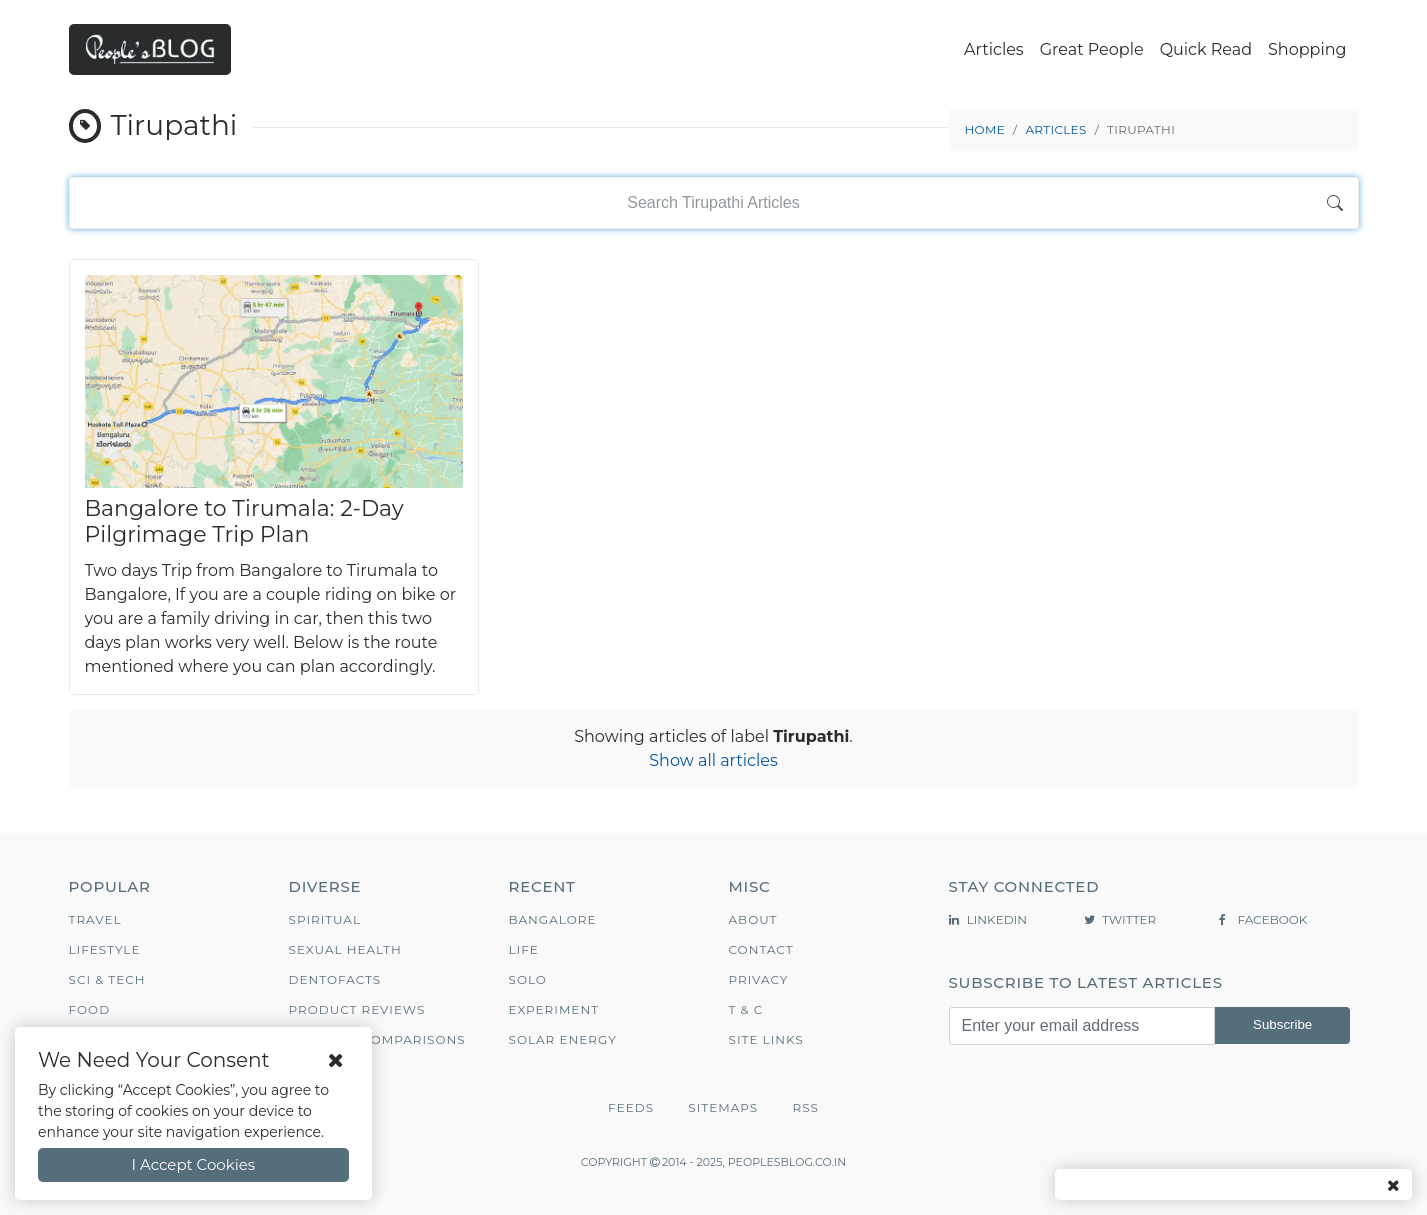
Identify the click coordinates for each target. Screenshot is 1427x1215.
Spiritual (325, 919)
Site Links (766, 1039)
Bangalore (553, 919)
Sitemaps (723, 1107)
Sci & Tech (107, 979)
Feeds (631, 1107)
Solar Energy (563, 1039)
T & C (746, 1009)
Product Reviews (357, 1009)
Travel (95, 919)
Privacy (759, 979)
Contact (761, 949)
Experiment (554, 1009)
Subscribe (1282, 1024)
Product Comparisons (377, 1039)
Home (985, 129)
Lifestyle (105, 949)
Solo (528, 979)
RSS (805, 1107)
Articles (994, 49)
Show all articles (713, 760)
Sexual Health (345, 949)
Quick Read (1206, 49)
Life (524, 949)
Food (90, 1009)
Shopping (1307, 49)
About (753, 919)
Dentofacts (335, 979)
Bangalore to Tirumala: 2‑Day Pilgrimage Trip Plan (244, 521)
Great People (1092, 49)
